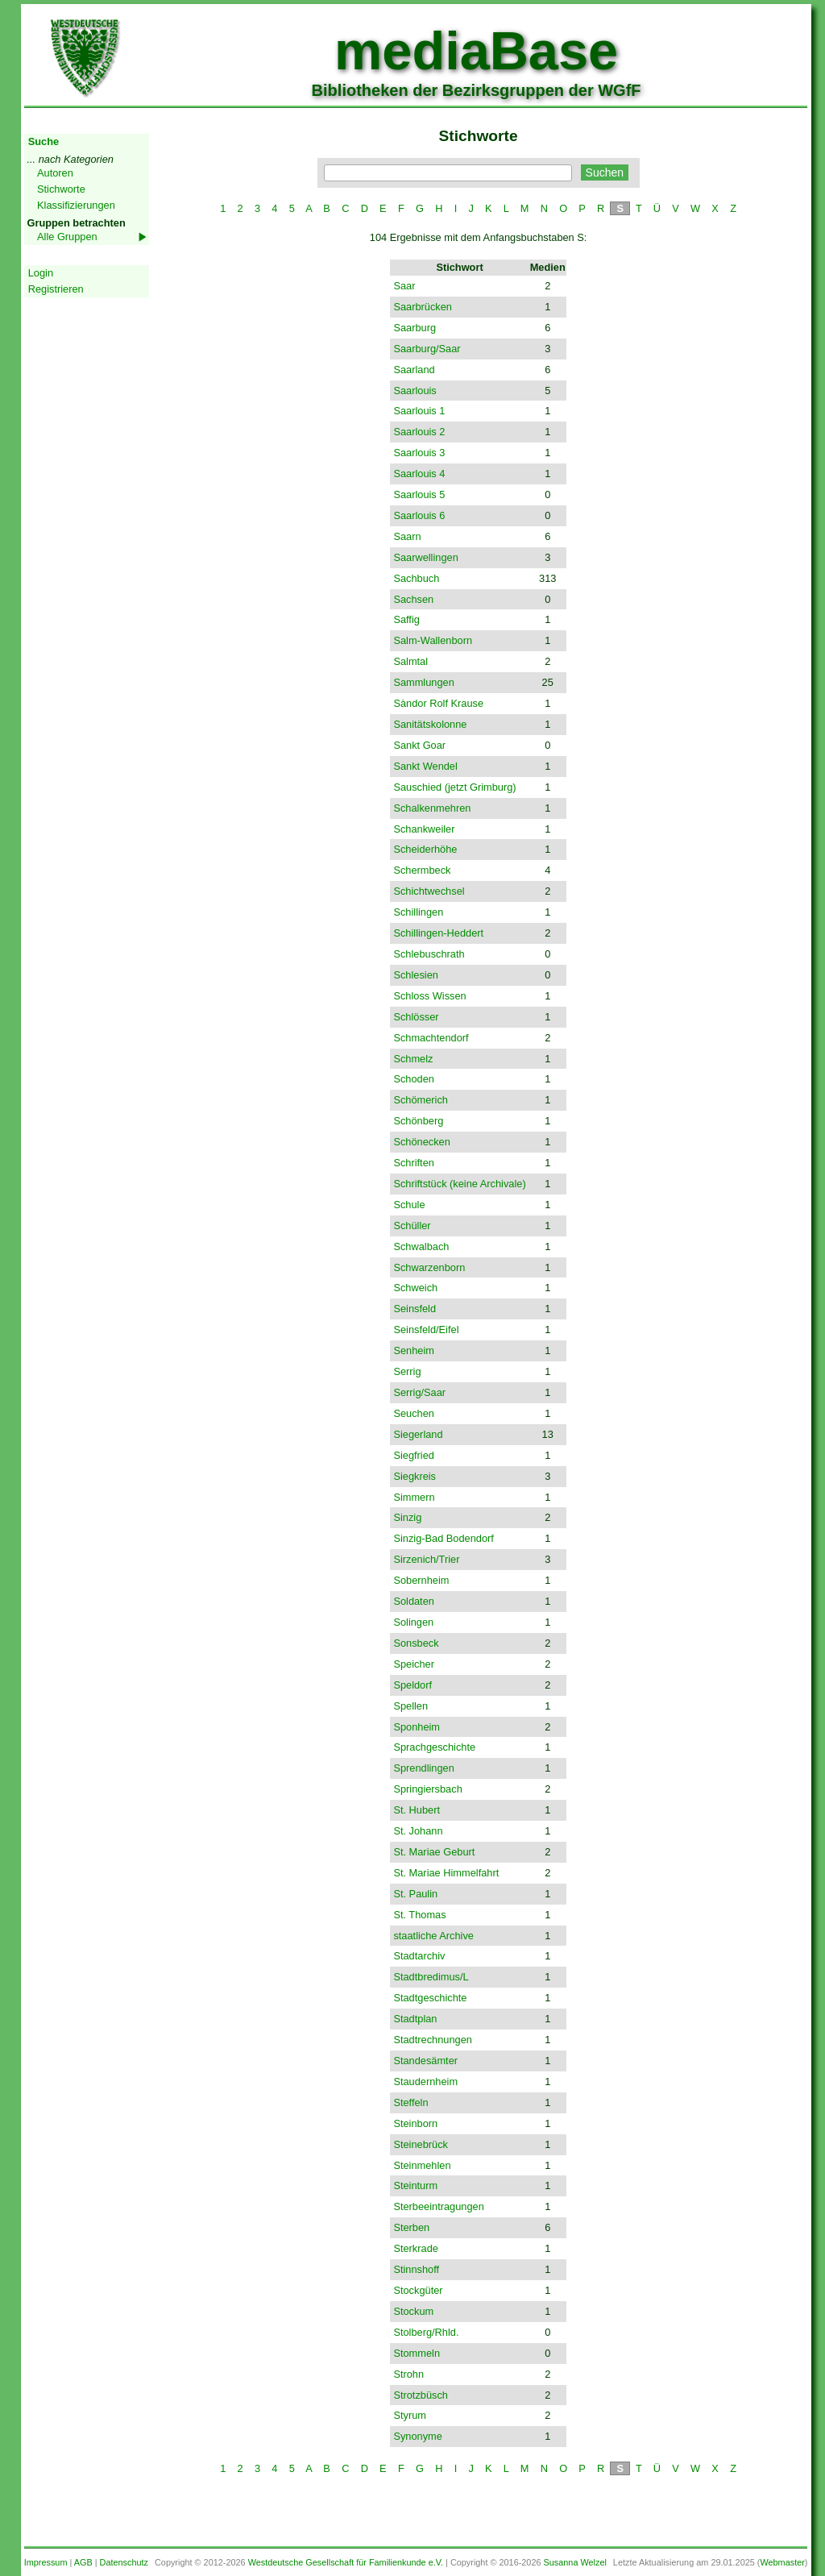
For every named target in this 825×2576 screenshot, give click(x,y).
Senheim (413, 1350)
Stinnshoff (416, 2269)
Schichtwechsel (428, 891)
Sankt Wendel (425, 766)
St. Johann (417, 1831)
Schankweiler (423, 829)
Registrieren (56, 289)
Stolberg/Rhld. (425, 2332)
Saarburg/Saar (426, 349)
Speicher (413, 1664)
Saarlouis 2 (419, 432)
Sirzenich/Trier (426, 1559)
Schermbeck (421, 870)
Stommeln (416, 2353)
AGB (83, 2562)
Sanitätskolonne (429, 724)
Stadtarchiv (419, 1956)
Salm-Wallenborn (432, 640)
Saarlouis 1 (419, 411)
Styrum (409, 2415)
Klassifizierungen (76, 205)
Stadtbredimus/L (430, 1977)
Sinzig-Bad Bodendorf (443, 1538)
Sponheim (416, 1727)
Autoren (55, 173)
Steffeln (410, 2102)
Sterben (411, 2227)
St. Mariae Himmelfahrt (446, 1873)
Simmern (413, 1497)
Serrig (407, 1371)
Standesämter (425, 2061)
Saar (404, 286)
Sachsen (413, 599)
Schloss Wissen (429, 996)
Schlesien (415, 975)
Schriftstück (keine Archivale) (459, 1184)
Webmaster (782, 2562)
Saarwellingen (425, 557)
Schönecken (421, 1142)
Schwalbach (421, 1246)
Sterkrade (415, 2248)
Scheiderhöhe (425, 849)
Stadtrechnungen (432, 2040)
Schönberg (418, 1121)
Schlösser (415, 1017)
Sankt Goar (419, 745)
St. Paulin (415, 1894)
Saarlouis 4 (419, 473)
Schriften (413, 1163)
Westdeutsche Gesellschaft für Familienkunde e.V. (345, 2562)
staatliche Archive (433, 1936)
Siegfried (413, 1455)
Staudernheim (425, 2081)
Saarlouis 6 (419, 515)
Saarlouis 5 (419, 494)
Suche (43, 141)
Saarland (413, 370)
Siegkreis (414, 1476)
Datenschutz (124, 2562)
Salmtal (410, 661)
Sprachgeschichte (434, 1747)
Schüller (411, 1225)
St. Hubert (416, 1810)
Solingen (413, 1622)
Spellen (410, 1706)
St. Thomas (419, 1915)
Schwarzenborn (429, 1267)
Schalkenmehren (432, 808)
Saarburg (414, 328)
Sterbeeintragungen (438, 2206)
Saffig (406, 619)
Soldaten (413, 1601)
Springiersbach (427, 1789)
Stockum (413, 2311)
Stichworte (61, 189)
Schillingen (418, 912)
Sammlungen (423, 682)
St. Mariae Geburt (434, 1852)
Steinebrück (420, 2144)
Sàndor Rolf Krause (438, 703)
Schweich (415, 1288)
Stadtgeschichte (429, 1998)
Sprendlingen (423, 1768)
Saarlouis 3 (419, 453)
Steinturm (415, 2185)
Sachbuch (416, 578)
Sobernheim (421, 1580)
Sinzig (407, 1517)
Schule (409, 1205)
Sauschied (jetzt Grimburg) (454, 787)
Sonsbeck (415, 1643)
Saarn (407, 536)
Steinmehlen (421, 2165)
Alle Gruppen (67, 237)
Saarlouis (414, 390)
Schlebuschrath (428, 954)
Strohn (408, 2374)
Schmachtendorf (430, 1038)
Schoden (413, 1079)
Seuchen (413, 1413)
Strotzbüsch (420, 2395)
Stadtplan (415, 2019)
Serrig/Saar (419, 1392)
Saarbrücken (422, 307)
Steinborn (415, 2123)
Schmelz (413, 1059)
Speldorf (412, 1685)
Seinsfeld (414, 1309)
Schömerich (420, 1100)
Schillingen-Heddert (438, 933)
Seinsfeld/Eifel (425, 1329)
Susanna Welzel (575, 2562)
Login (40, 273)
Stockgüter (417, 2290)
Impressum (46, 2562)
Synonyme (417, 2436)
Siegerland (417, 1434)
